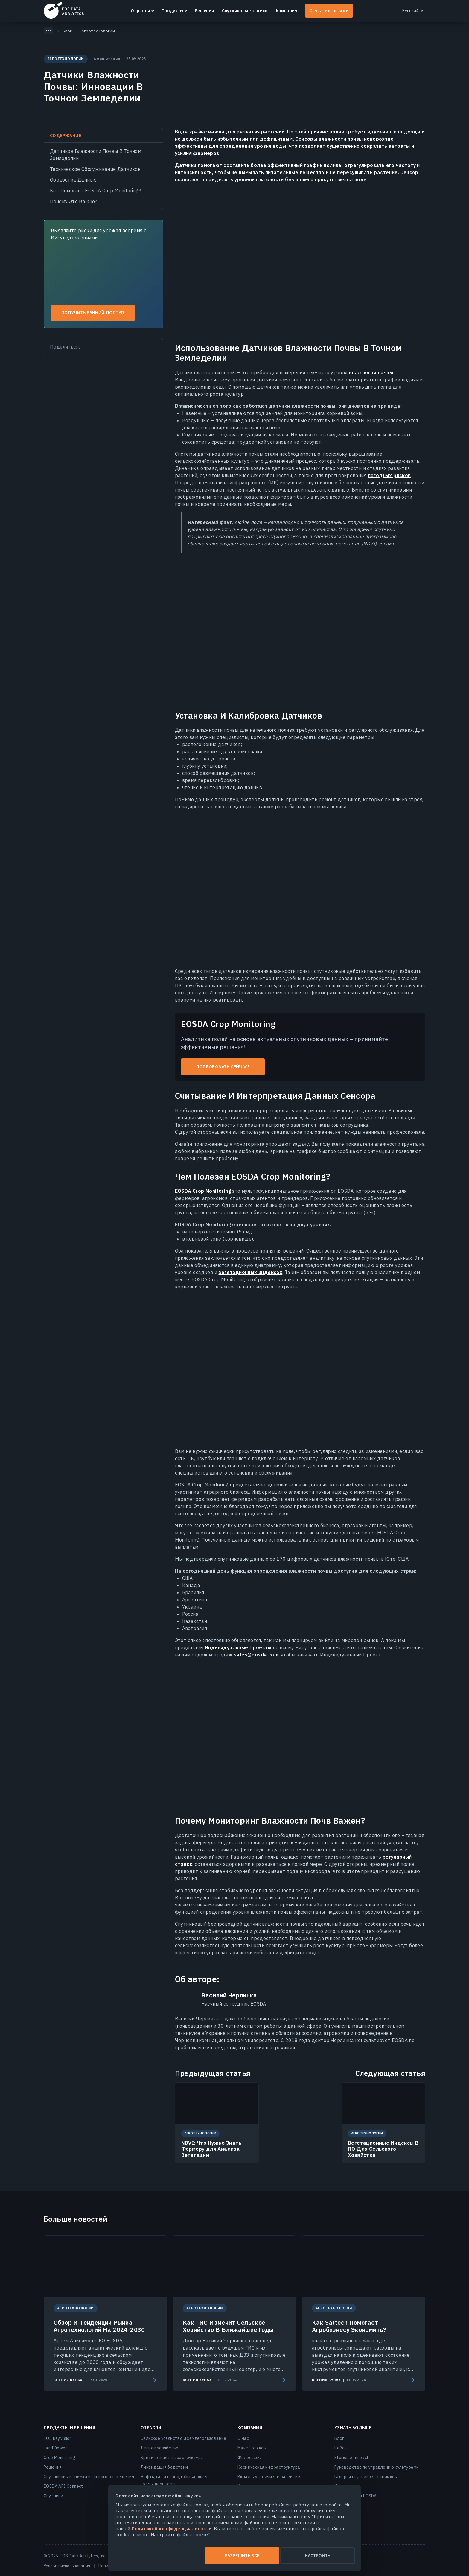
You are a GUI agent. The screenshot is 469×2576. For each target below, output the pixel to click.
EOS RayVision (58, 2438)
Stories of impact (351, 2457)
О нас (243, 2438)
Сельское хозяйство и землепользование (183, 2438)
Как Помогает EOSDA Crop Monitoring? (95, 191)
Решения (204, 10)
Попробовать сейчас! (222, 1066)
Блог (339, 2438)
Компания (286, 10)
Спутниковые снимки (245, 10)
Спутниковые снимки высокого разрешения (89, 2476)
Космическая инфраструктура (268, 2467)
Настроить (295, 2555)
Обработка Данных (73, 180)
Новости (343, 2486)
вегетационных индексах (250, 1272)
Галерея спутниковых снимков (365, 2476)
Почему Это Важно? (73, 201)
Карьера (246, 2486)
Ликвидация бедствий (164, 2467)
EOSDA (64, 10)
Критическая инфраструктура (172, 2457)
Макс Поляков (251, 2448)
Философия (249, 2457)
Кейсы (341, 2448)
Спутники (53, 2496)
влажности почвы (371, 372)
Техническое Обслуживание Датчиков (95, 169)
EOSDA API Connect (63, 2486)
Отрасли (140, 10)
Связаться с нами (329, 10)
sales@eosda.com (256, 1655)
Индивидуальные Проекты (238, 1647)
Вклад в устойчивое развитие (268, 2476)
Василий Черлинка (229, 1995)
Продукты (173, 10)
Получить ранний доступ (92, 312)
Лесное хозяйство (159, 2448)
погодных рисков (389, 475)
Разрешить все (174, 2555)
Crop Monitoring (59, 2457)
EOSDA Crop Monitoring (203, 1191)
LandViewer (55, 2448)
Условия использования (67, 2566)
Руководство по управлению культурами (376, 2467)
